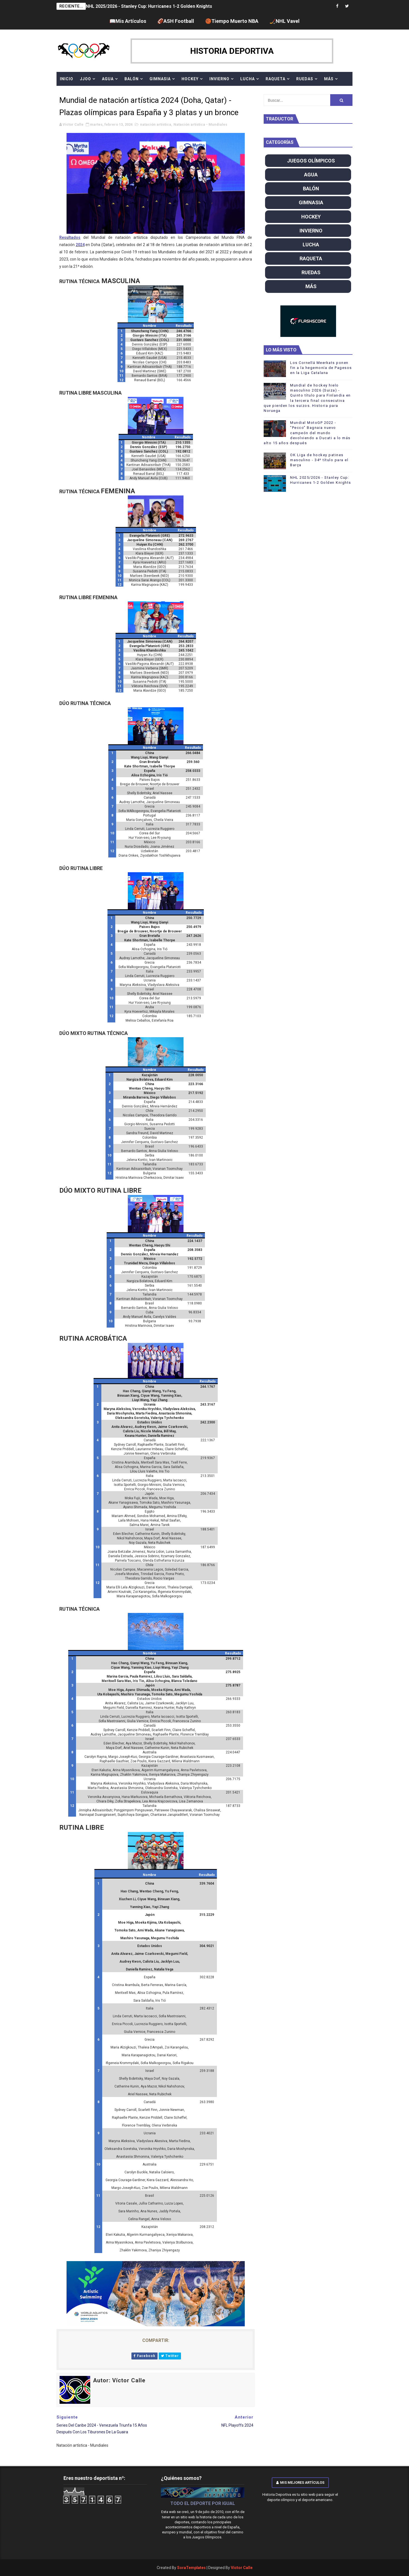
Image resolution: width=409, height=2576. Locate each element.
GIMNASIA (160, 79)
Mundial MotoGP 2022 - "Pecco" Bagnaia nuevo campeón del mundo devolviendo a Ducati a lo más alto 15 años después (307, 433)
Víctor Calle (242, 2567)
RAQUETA (275, 79)
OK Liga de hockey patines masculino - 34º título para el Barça (319, 460)
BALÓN (131, 79)
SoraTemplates (191, 2567)
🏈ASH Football (175, 21)
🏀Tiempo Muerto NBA (231, 21)
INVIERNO (219, 79)
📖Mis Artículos (127, 21)
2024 (80, 244)
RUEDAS (304, 79)
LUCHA (247, 79)
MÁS (329, 79)
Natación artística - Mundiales (200, 124)
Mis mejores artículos (300, 2482)
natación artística (155, 124)
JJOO (85, 79)
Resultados (69, 237)
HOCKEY (190, 79)
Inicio (66, 79)
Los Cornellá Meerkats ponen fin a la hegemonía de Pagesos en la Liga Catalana (321, 368)
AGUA (108, 79)
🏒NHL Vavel (285, 21)
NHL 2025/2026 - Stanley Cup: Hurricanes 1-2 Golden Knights (149, 6)
